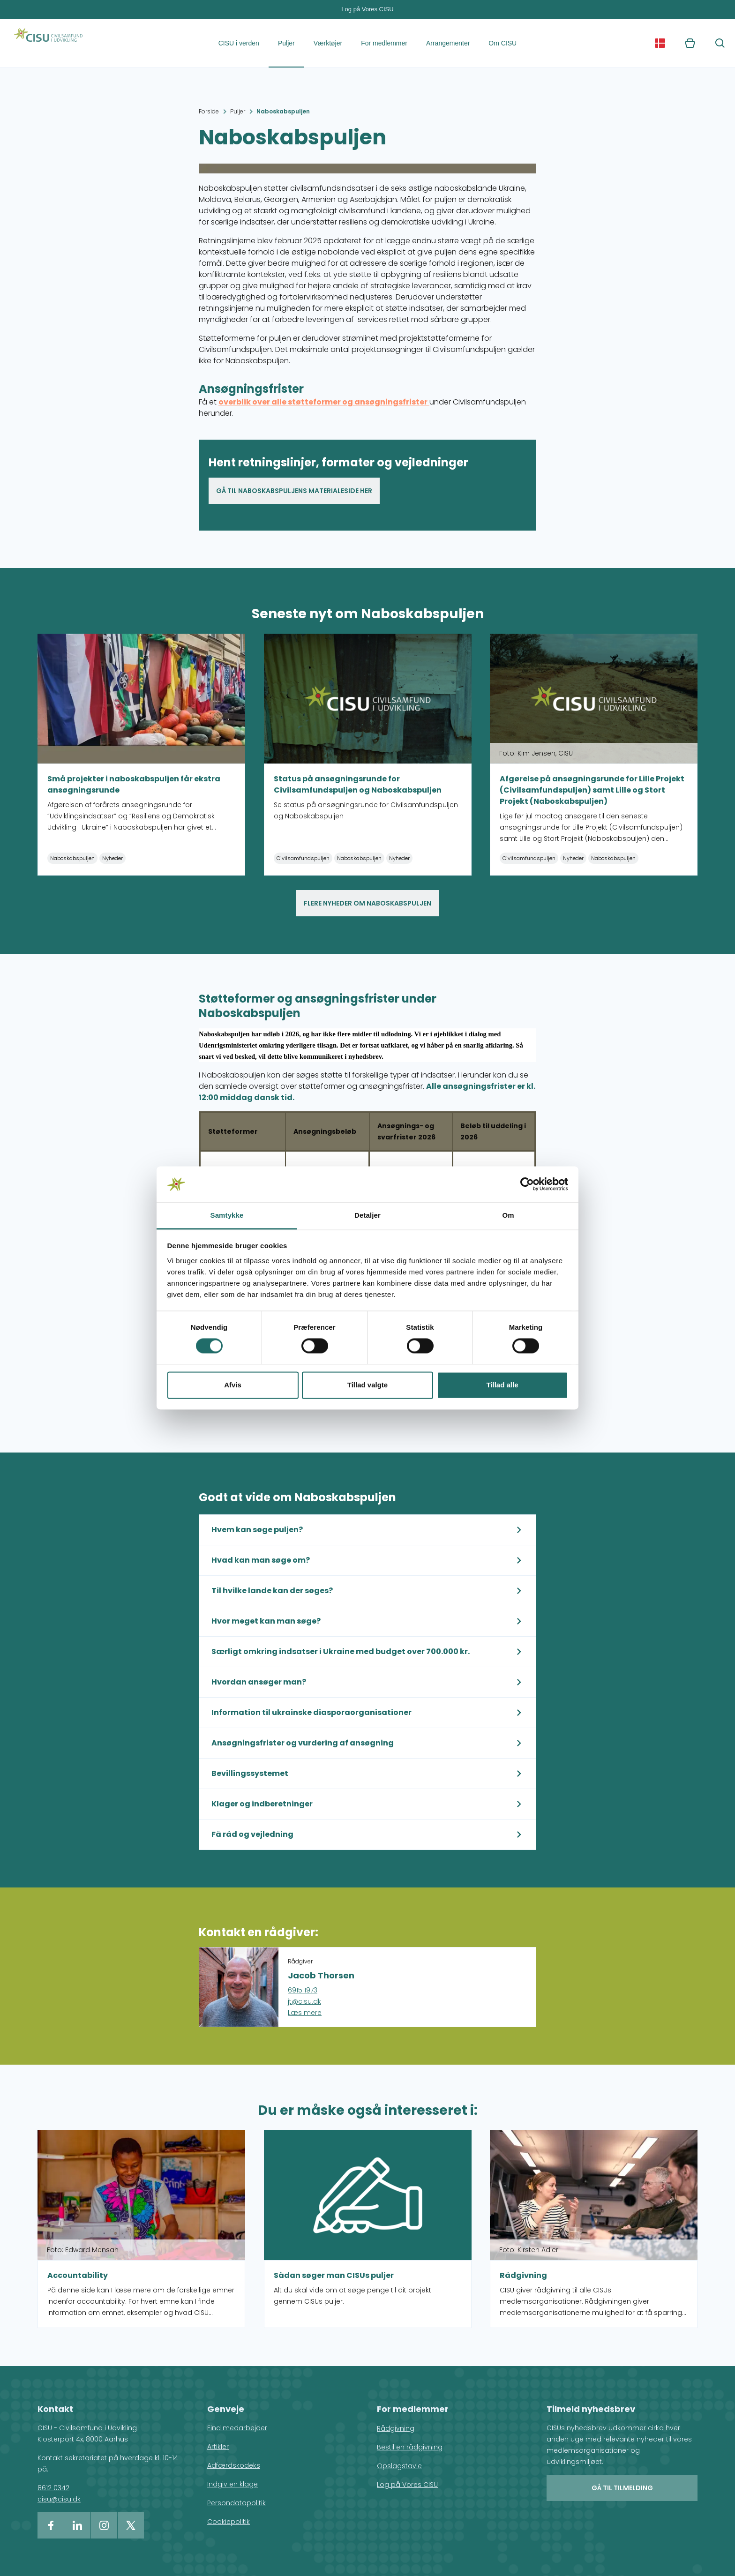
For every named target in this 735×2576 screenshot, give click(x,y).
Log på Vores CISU (367, 9)
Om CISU (502, 43)
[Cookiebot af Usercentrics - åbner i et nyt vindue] (527, 1184)
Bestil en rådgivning (409, 2447)
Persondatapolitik (236, 2503)
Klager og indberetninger (262, 1803)
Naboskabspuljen (283, 111)
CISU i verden (238, 43)
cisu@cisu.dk (59, 2499)
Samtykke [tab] (227, 1215)
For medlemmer (384, 43)
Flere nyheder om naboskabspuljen (367, 903)
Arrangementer (448, 43)
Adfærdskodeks (233, 2465)
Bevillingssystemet (249, 1773)
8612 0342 (53, 2488)
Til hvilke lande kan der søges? (272, 1590)
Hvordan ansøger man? (258, 1682)
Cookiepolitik (228, 2521)
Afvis (232, 1385)
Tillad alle (502, 1385)
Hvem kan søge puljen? (257, 1529)
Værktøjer (328, 43)
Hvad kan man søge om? (260, 1560)
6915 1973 (302, 1990)
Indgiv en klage (232, 2484)
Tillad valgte (367, 1385)
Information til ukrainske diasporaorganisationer (311, 1712)
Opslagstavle (399, 2466)
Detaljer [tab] (367, 1215)
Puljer (286, 43)
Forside (209, 111)
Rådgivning (395, 2428)
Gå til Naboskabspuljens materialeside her (294, 490)
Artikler (218, 2446)
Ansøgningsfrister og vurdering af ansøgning (302, 1742)
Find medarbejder (237, 2428)
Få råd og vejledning (252, 1834)
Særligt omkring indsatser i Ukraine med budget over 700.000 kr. (340, 1651)
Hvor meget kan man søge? (266, 1621)
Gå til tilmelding (622, 2488)
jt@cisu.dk (304, 2001)
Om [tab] (508, 1215)
